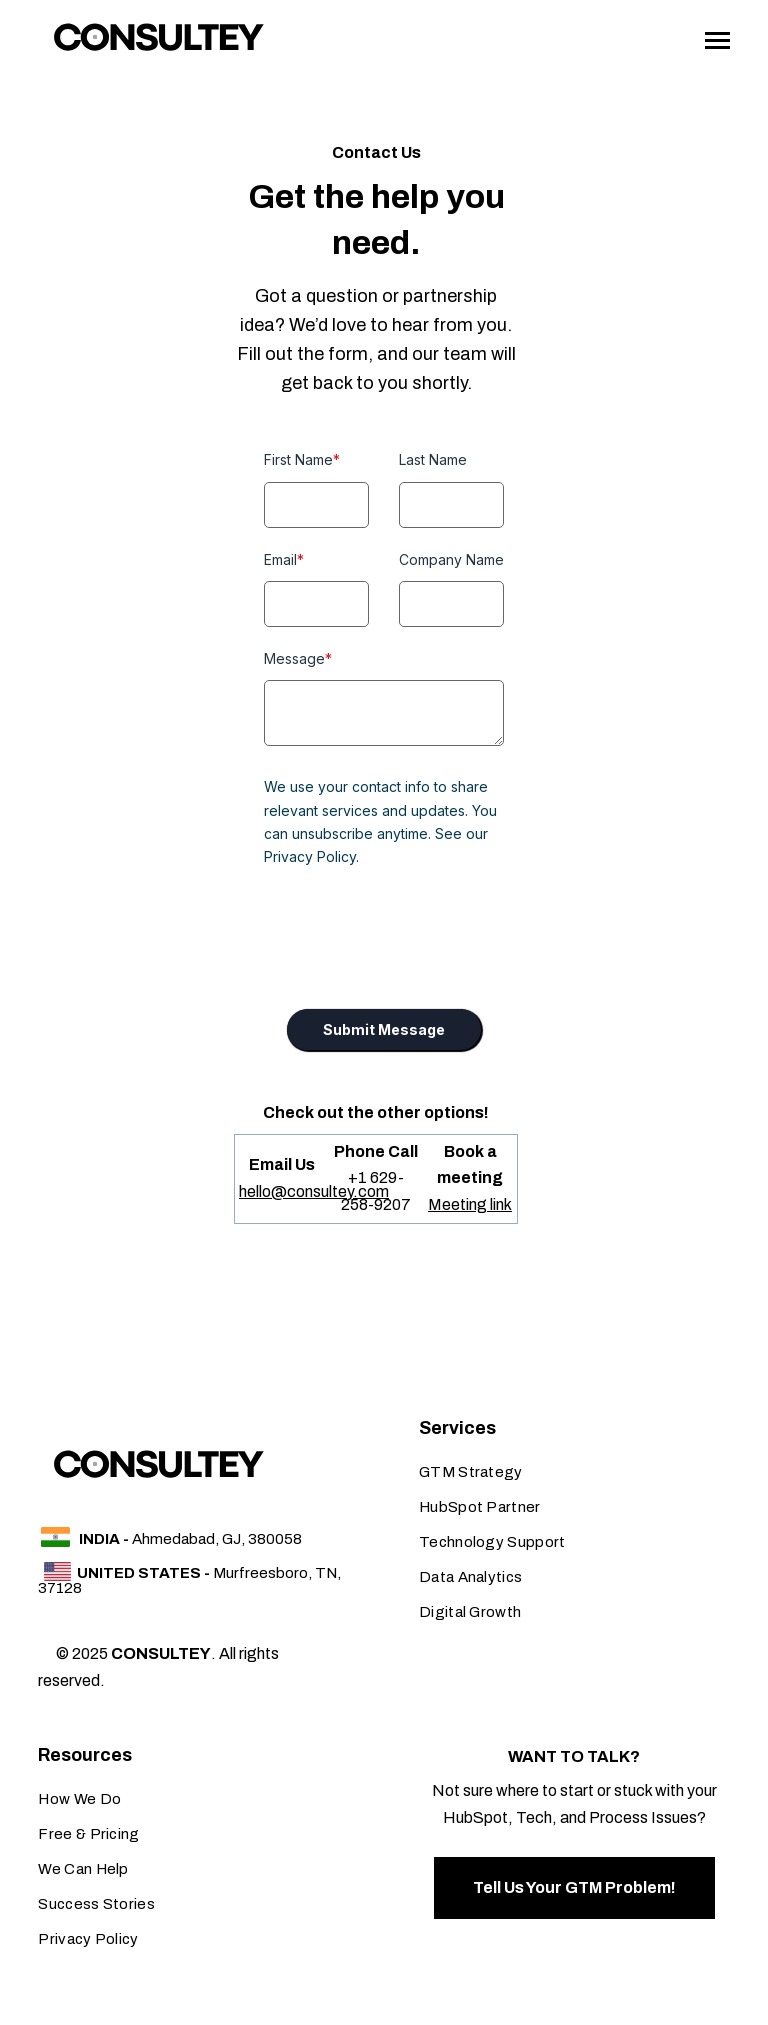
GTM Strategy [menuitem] (471, 1472)
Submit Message (384, 1029)
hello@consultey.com (314, 1191)
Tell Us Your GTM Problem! (574, 1887)
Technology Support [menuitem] (492, 1542)
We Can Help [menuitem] (83, 1869)
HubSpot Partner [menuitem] (480, 1507)
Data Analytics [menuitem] (470, 1577)
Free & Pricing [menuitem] (88, 1834)
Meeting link (470, 1204)
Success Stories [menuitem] (96, 1904)
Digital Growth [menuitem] (470, 1612)
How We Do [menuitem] (79, 1799)
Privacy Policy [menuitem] (88, 1939)
